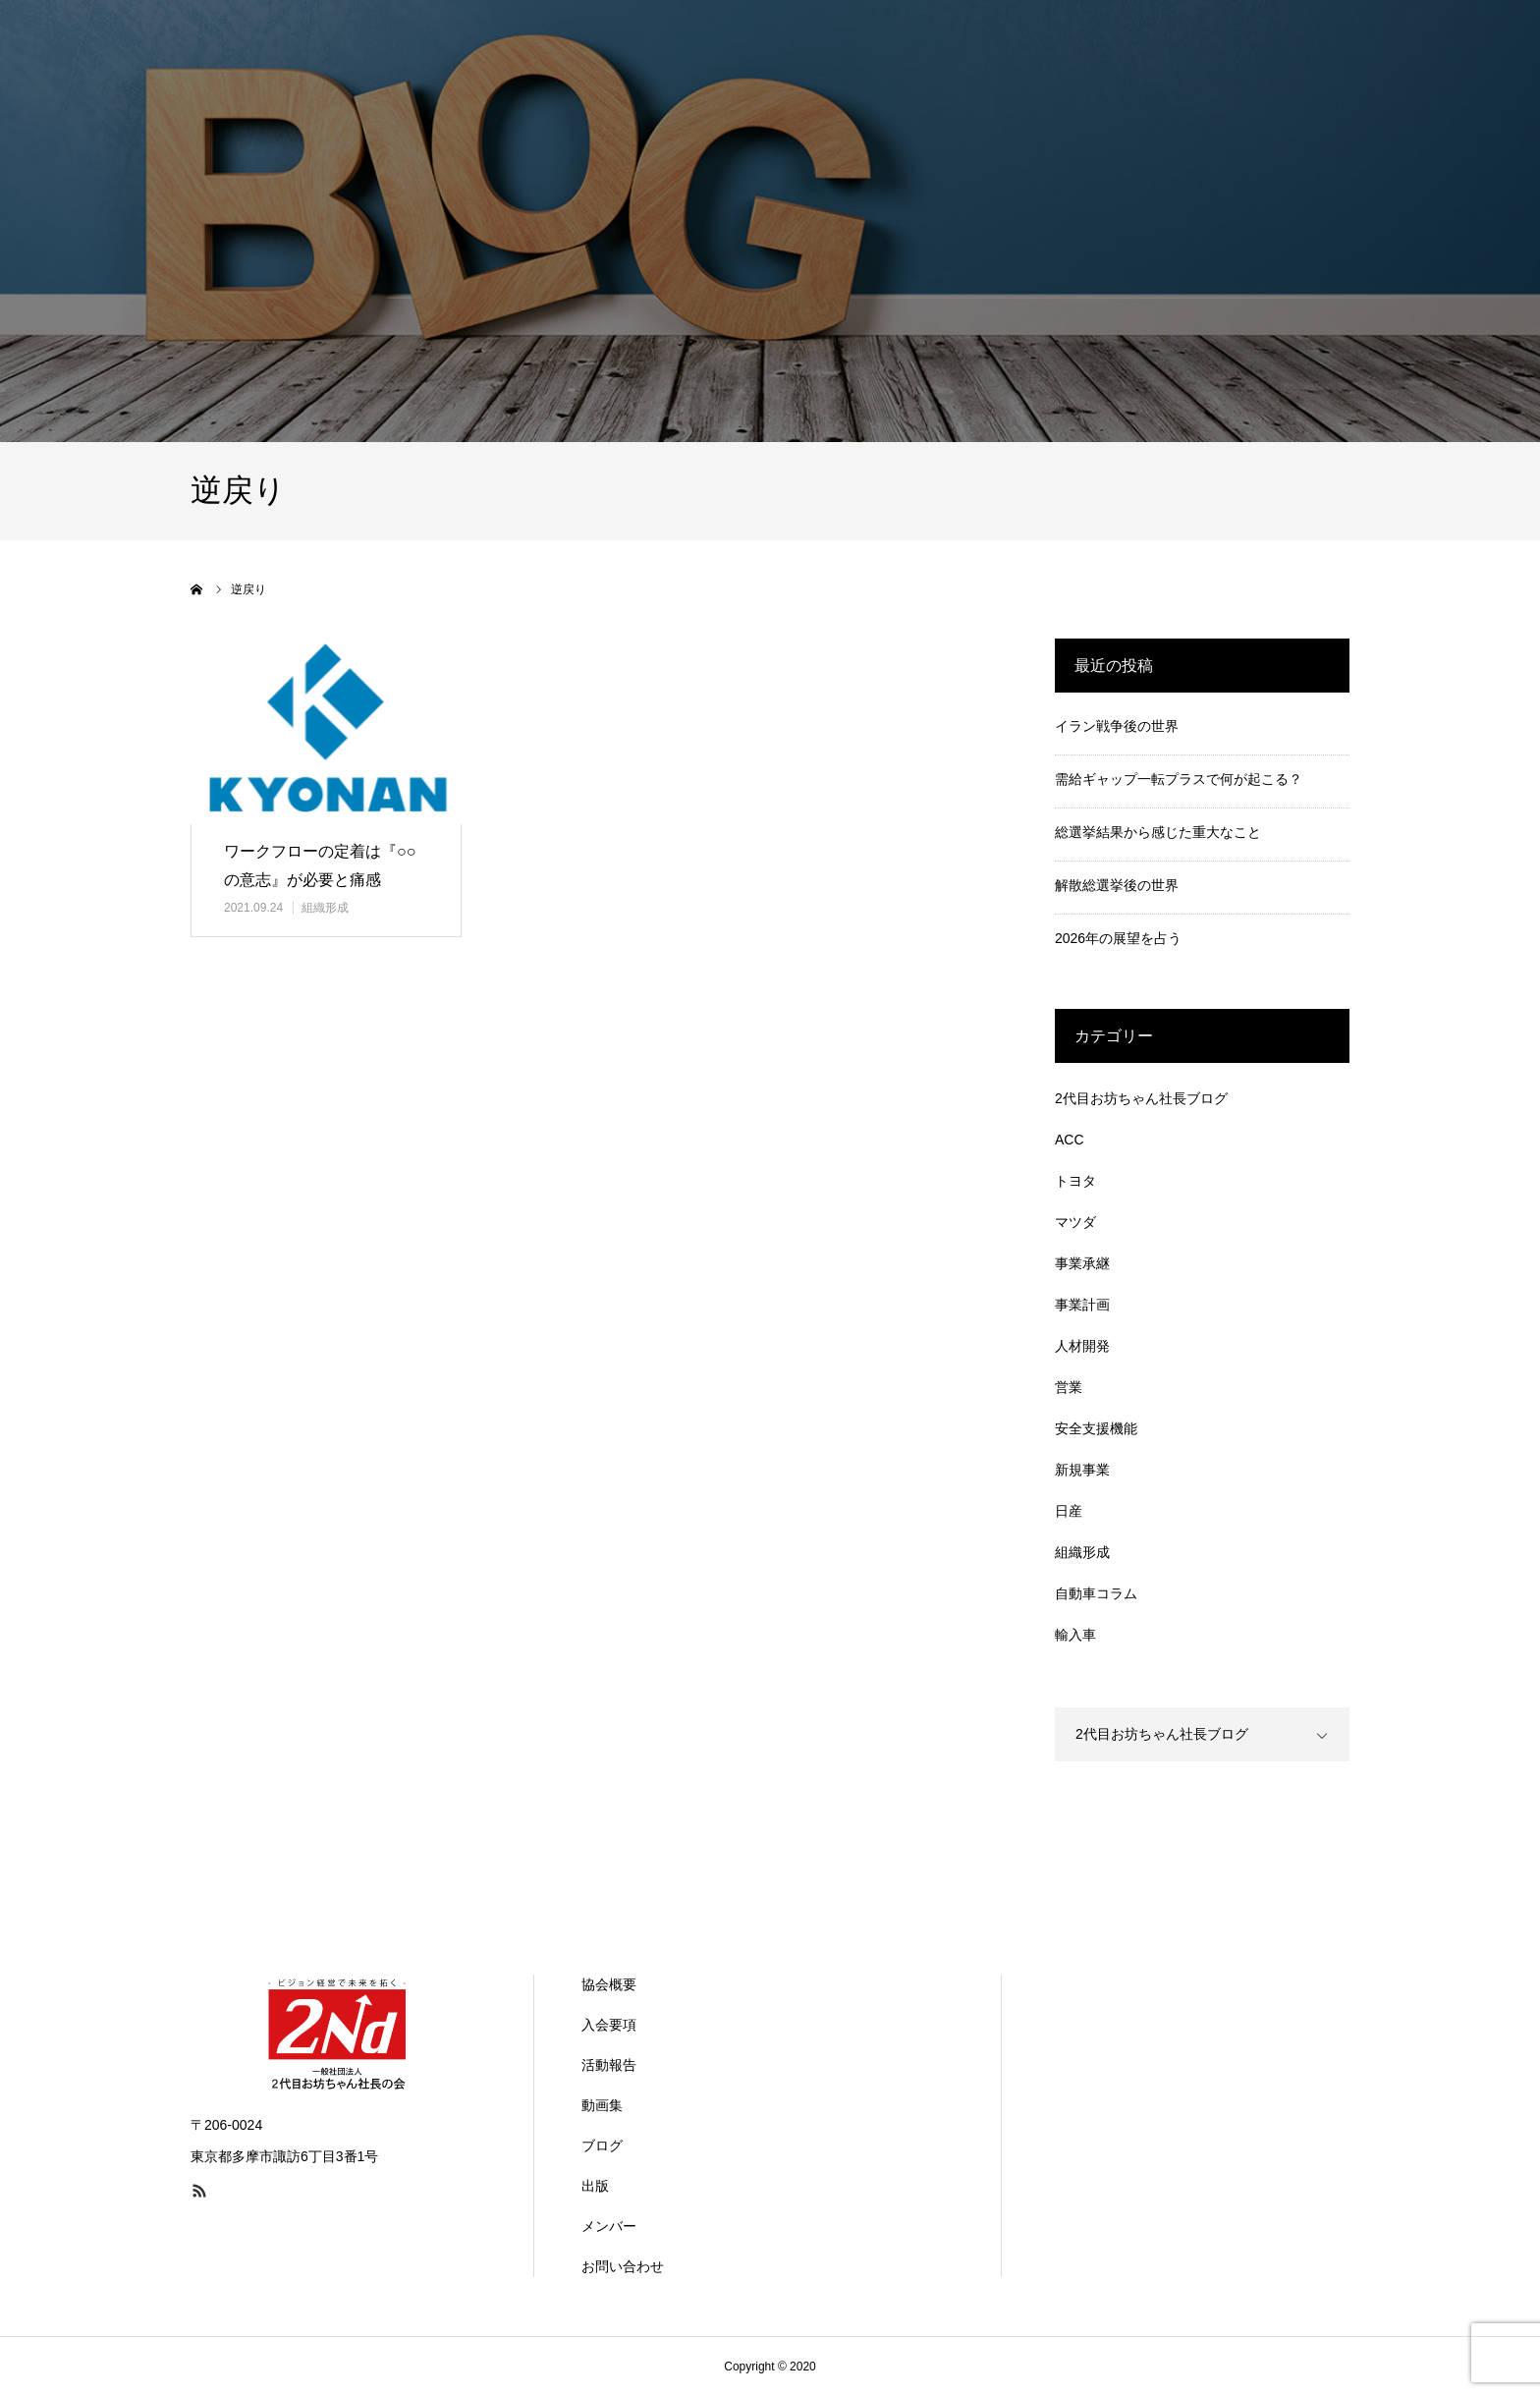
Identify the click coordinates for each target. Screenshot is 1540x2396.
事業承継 (1082, 1263)
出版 (595, 2186)
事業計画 (1082, 1304)
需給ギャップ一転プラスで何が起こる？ (1178, 779)
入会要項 (608, 2025)
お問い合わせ (622, 2266)
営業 (1068, 1387)
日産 (1068, 1511)
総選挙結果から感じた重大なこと (1158, 832)
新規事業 (1082, 1469)
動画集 (602, 2105)
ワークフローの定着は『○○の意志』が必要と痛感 (319, 865)
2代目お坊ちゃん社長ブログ (1141, 1098)
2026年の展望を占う (1118, 938)
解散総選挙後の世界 (1117, 885)
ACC (1069, 1139)
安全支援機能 (1096, 1428)
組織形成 (325, 908)
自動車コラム (1096, 1593)
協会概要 (608, 1984)
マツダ (1075, 1222)
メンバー (608, 2226)
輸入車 (1075, 1635)
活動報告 (608, 2065)
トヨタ (1075, 1181)
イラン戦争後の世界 (1117, 726)
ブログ (602, 2145)
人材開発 (1082, 1346)
